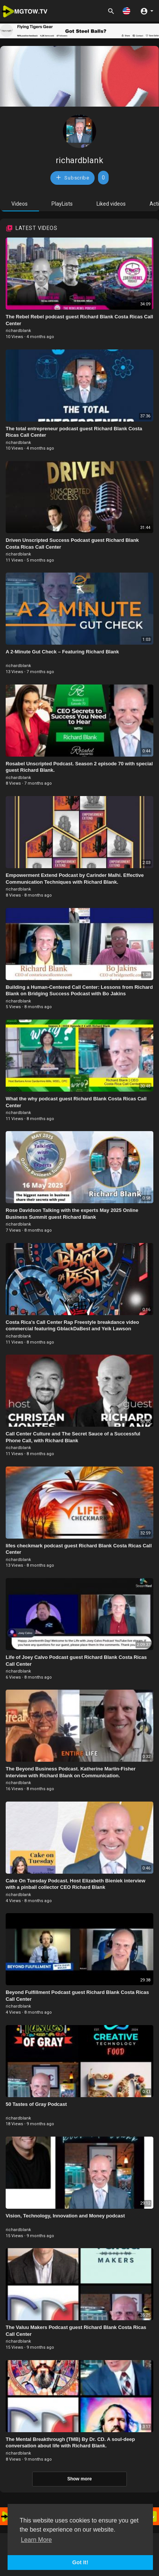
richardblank (79, 160)
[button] (126, 11)
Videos (19, 204)
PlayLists (62, 204)
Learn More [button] (36, 2540)
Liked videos (111, 204)
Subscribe (72, 177)
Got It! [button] (80, 2562)
